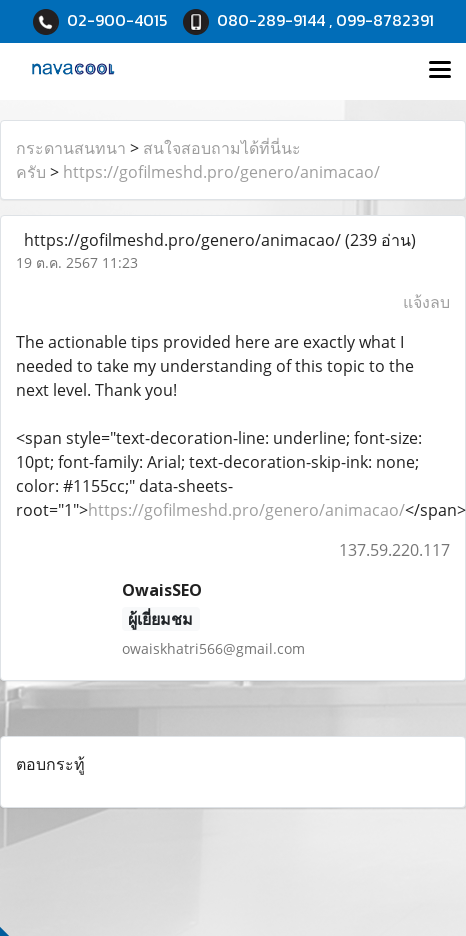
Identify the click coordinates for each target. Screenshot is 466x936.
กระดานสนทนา (71, 148)
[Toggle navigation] (440, 71)
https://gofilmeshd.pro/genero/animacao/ (221, 172)
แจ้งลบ (426, 302)
